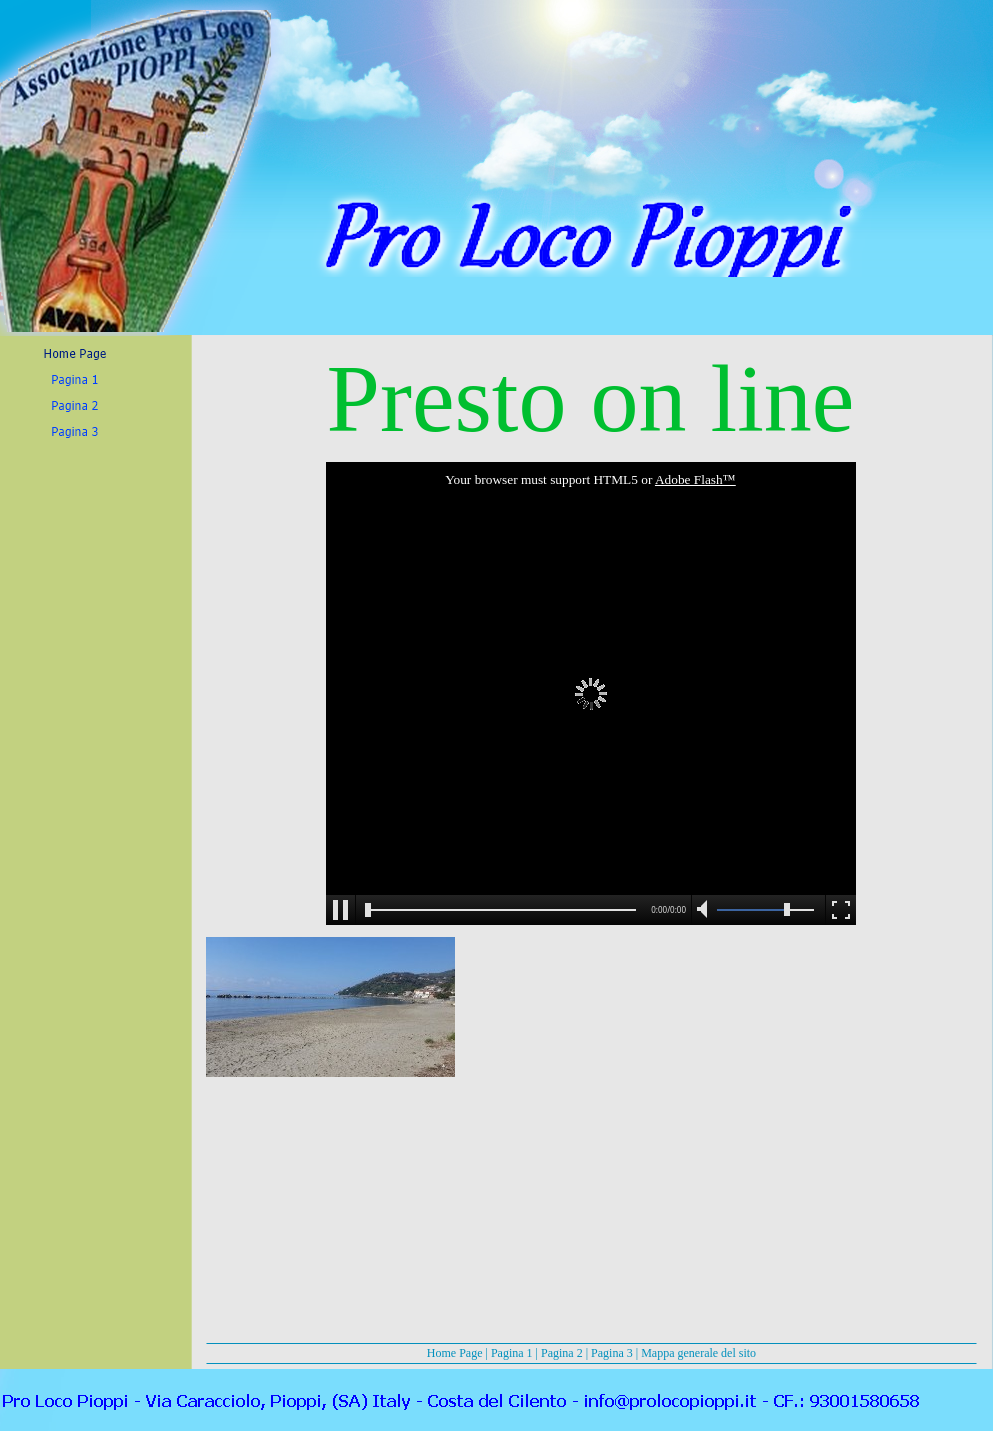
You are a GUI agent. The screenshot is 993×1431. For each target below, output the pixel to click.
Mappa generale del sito (698, 1353)
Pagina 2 (562, 1353)
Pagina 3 (612, 1353)
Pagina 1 (512, 1353)
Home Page (455, 1353)
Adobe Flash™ (695, 479)
